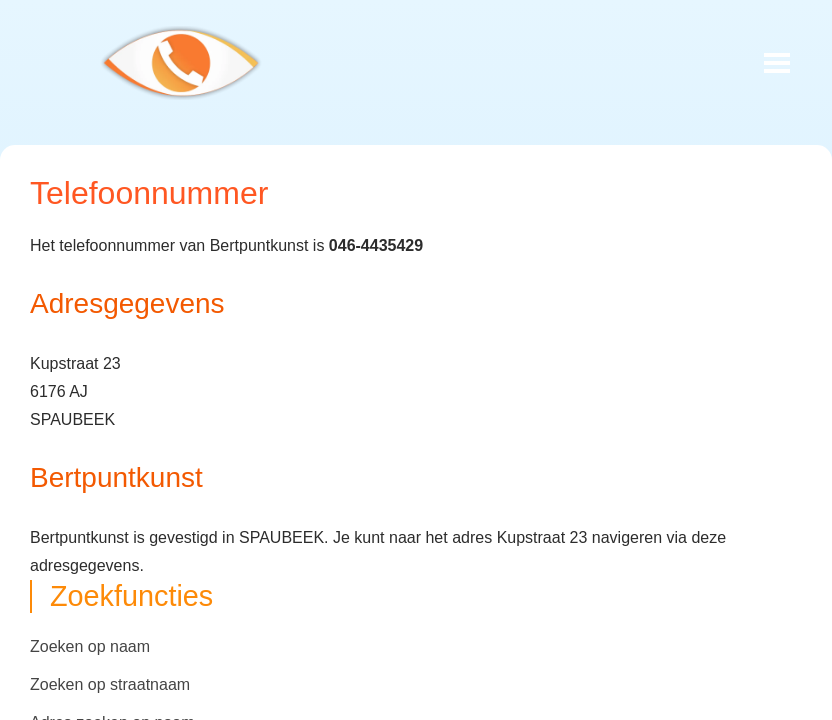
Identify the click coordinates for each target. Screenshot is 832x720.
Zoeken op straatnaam (110, 684)
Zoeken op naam (90, 646)
